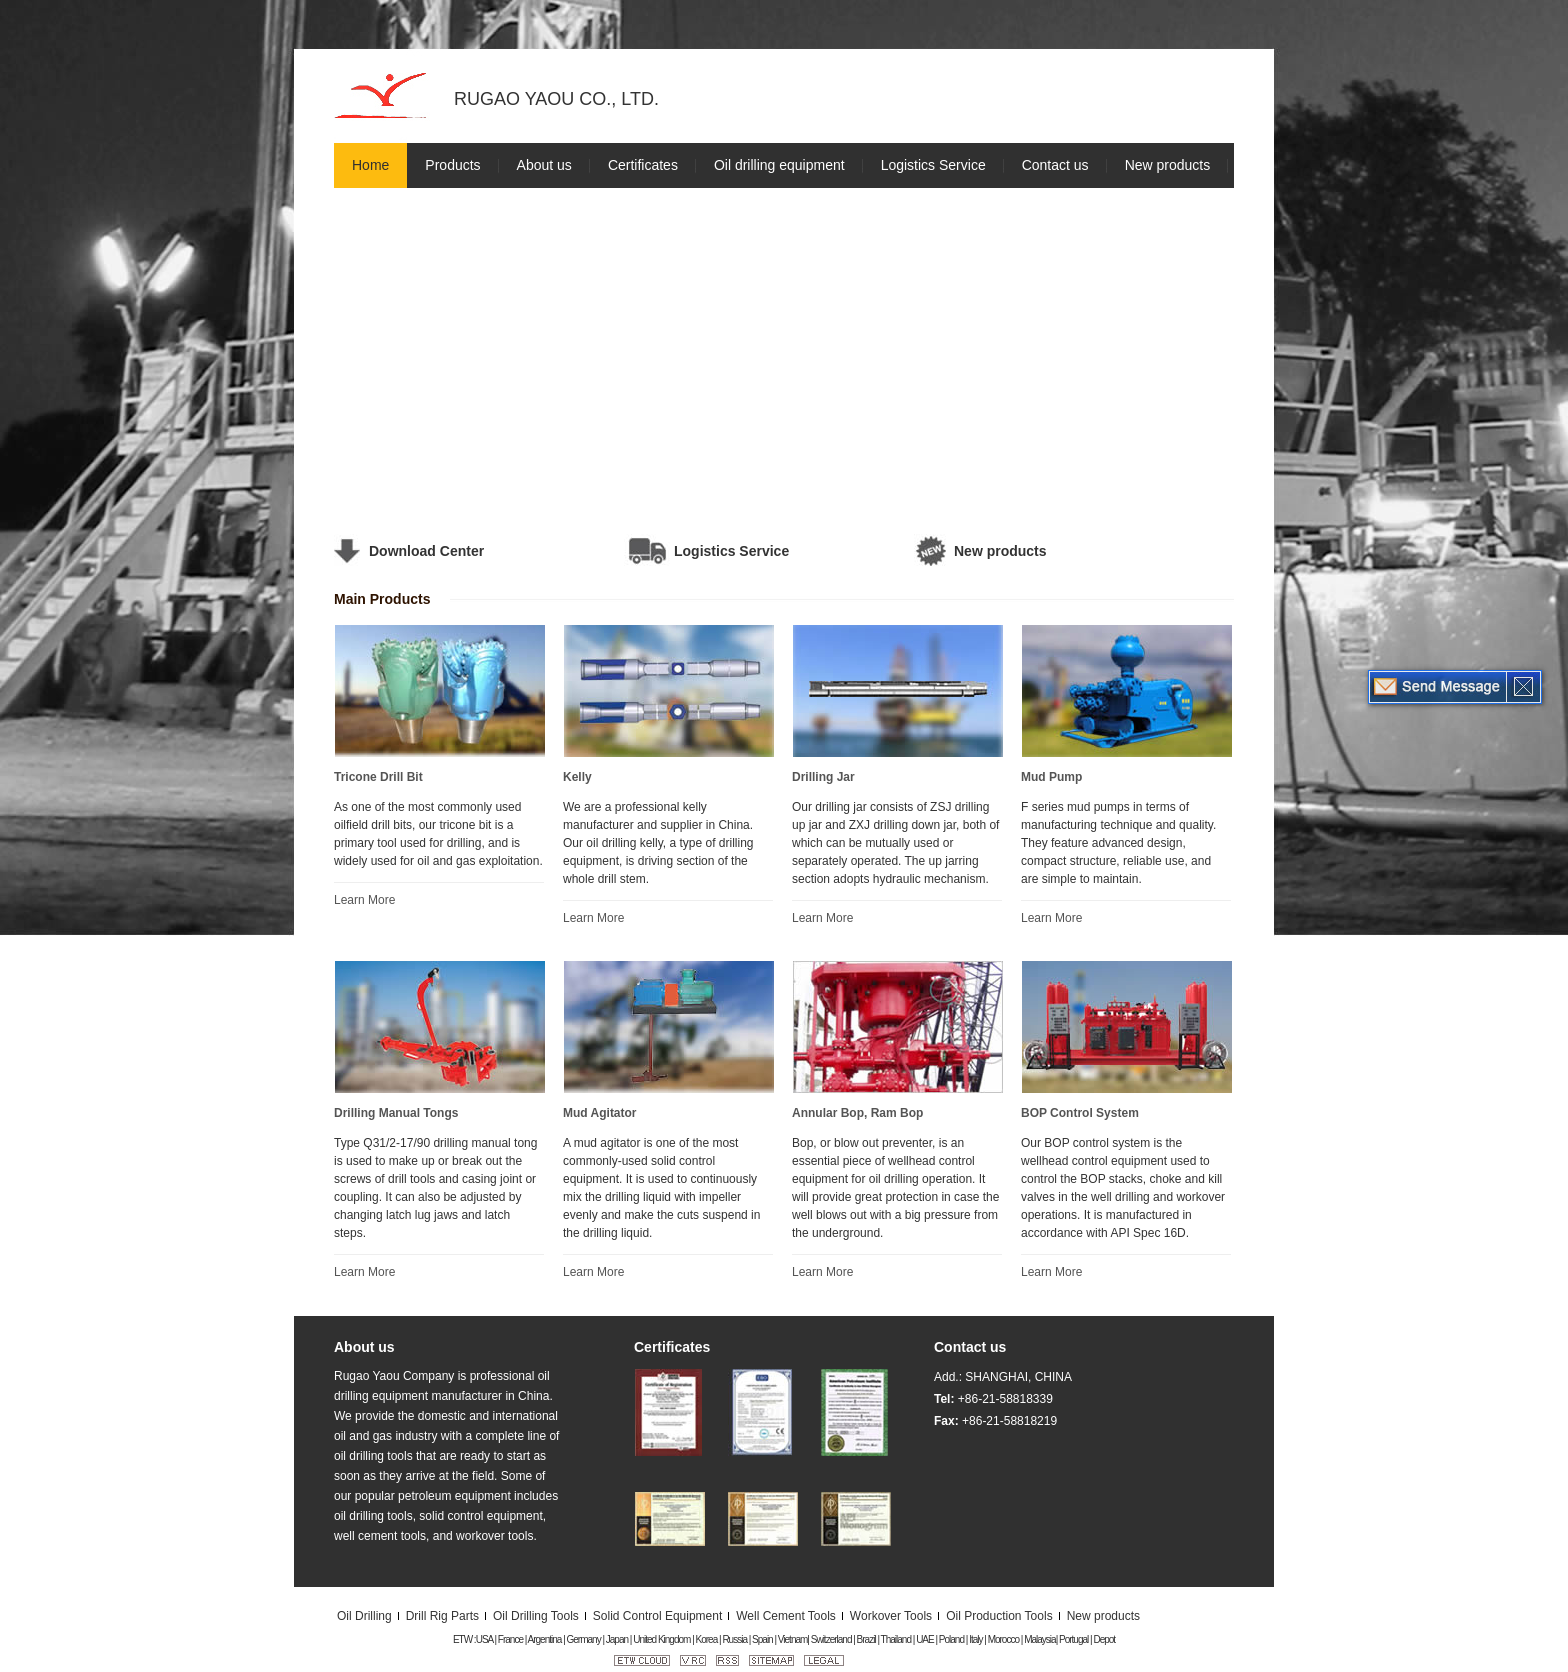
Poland (951, 1639)
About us (544, 165)
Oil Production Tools (999, 1616)
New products (1168, 165)
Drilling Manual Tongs (396, 1113)
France (510, 1639)
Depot (1104, 1639)
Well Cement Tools (786, 1616)
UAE (925, 1639)
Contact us (1055, 165)
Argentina (545, 1639)
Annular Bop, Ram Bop (857, 1113)
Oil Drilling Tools (536, 1616)
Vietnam (793, 1639)
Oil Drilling (364, 1616)
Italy (975, 1639)
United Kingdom (661, 1639)
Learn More (364, 900)
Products (452, 165)
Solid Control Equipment (657, 1616)
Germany (584, 1639)
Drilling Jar (823, 777)
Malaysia (1039, 1639)
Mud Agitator (600, 1113)
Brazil (866, 1639)
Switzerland (831, 1639)
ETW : (464, 1639)
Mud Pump (1051, 777)
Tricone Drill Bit (378, 777)
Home (370, 165)
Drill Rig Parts (442, 1616)
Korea (707, 1639)
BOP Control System (1080, 1113)
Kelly (577, 777)
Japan (617, 1639)
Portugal (1073, 1639)
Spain (762, 1639)
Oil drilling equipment (779, 165)
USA (484, 1639)
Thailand (896, 1639)
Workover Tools (891, 1616)
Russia (734, 1639)
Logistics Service (933, 165)
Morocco (1003, 1639)
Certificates (643, 165)
